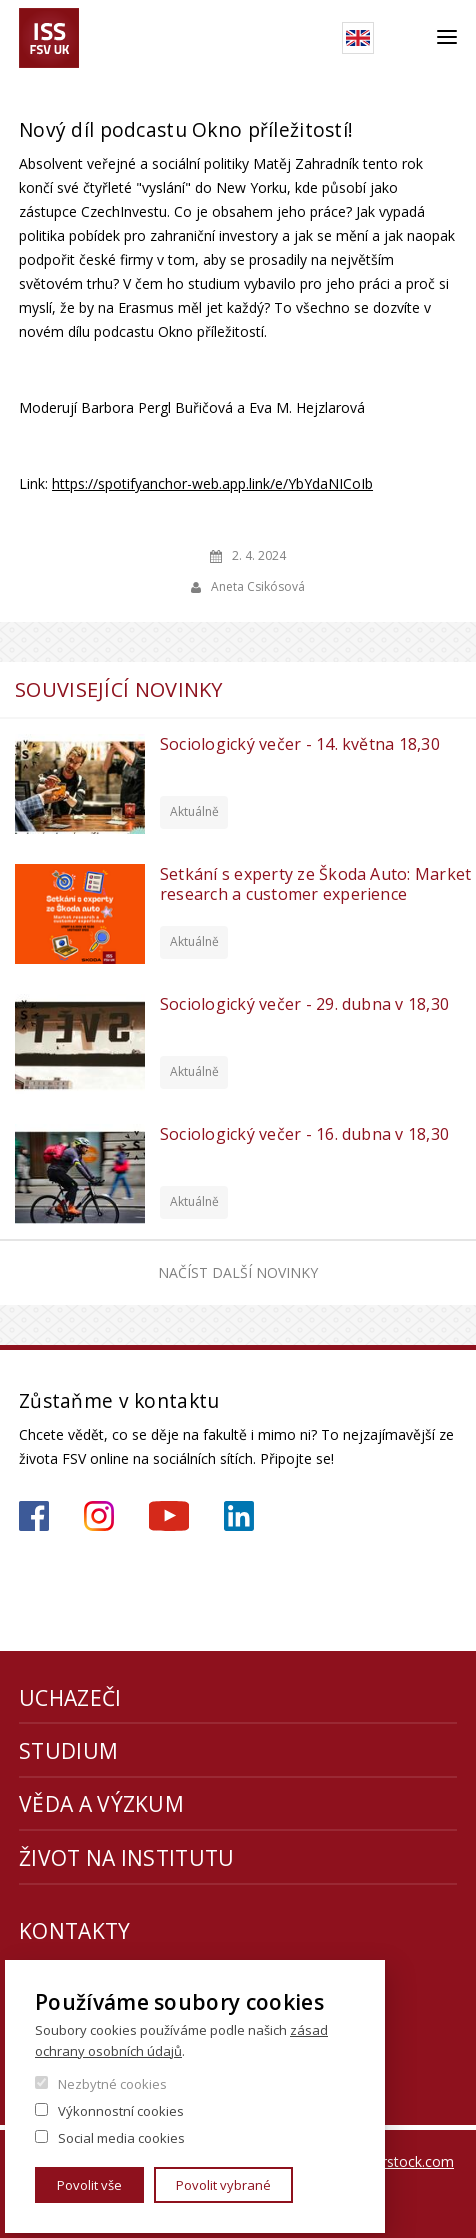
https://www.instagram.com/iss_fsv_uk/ (99, 1516)
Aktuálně (194, 811)
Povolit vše (89, 2185)
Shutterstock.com (397, 2161)
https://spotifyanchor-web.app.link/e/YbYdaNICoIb (212, 483)
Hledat (405, 38)
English (358, 38)
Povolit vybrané (223, 2185)
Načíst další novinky (238, 1272)
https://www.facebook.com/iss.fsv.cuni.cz (34, 1516)
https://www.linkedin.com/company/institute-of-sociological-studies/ (239, 1516)
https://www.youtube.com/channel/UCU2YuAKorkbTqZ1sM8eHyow (169, 1516)
